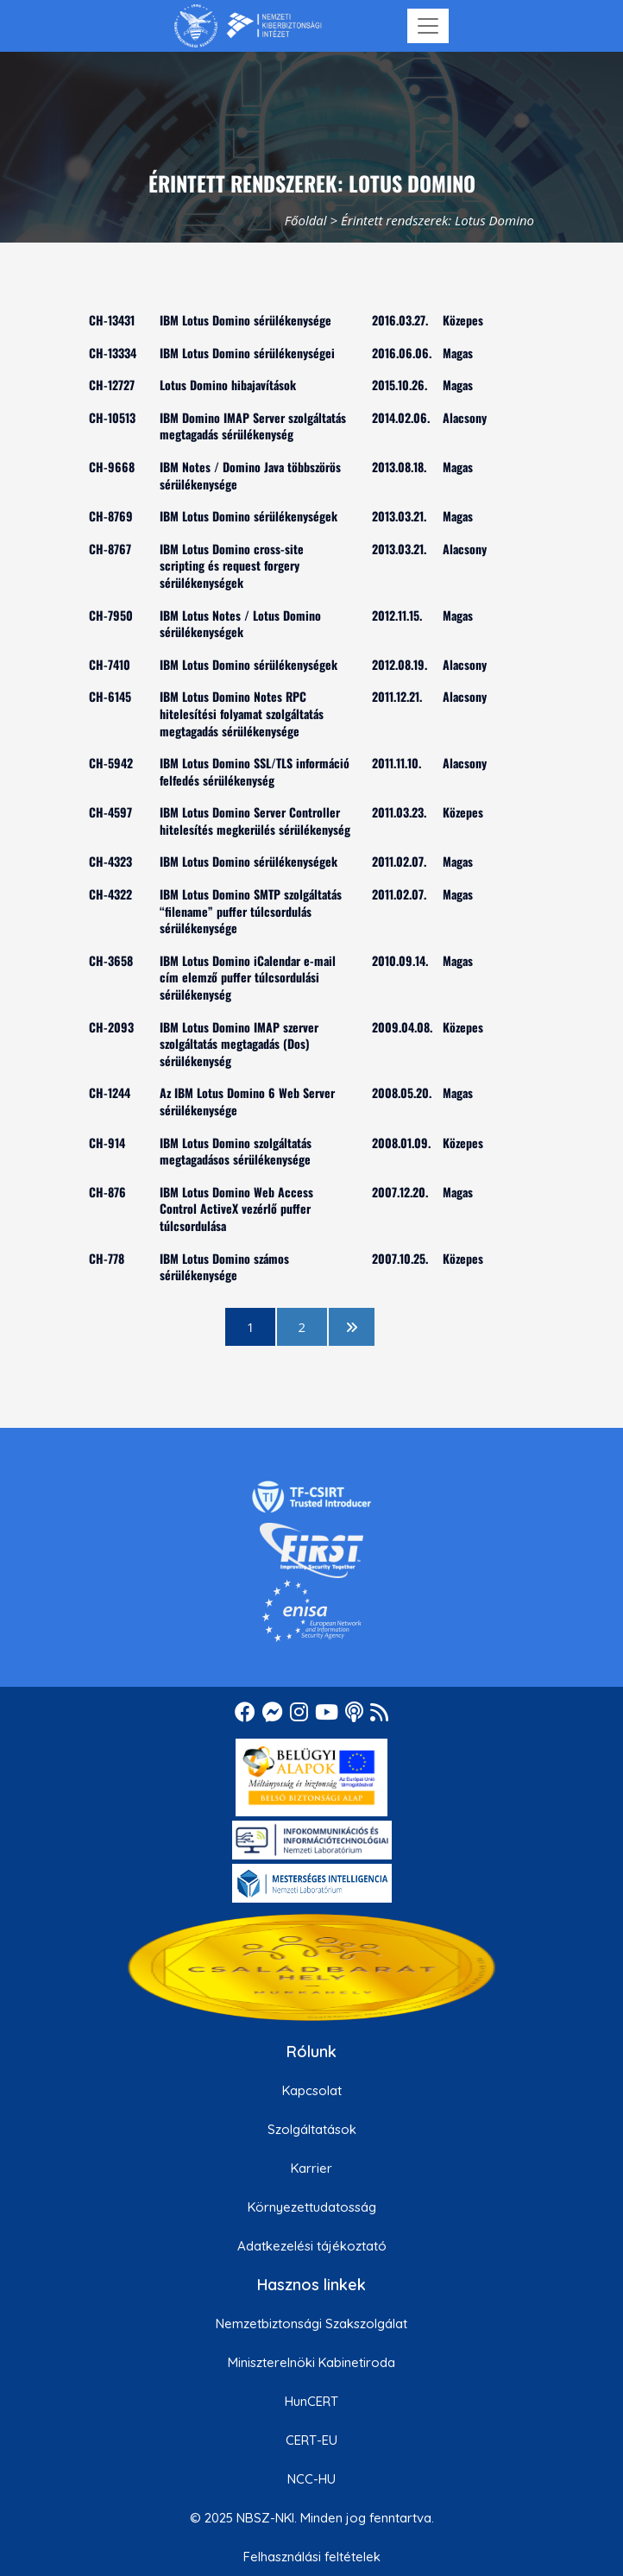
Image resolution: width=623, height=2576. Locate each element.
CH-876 (107, 1192)
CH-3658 (111, 960)
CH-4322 (110, 894)
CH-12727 (112, 385)
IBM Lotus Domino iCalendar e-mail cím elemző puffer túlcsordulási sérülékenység (248, 977)
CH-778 (106, 1258)
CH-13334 (112, 353)
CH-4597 (110, 812)
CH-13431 (112, 320)
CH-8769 (111, 516)
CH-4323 (110, 861)
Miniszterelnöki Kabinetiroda (311, 2362)
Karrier (311, 2168)
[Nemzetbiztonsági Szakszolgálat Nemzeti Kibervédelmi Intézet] (248, 26)
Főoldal (306, 220)
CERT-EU (311, 2440)
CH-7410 (109, 664)
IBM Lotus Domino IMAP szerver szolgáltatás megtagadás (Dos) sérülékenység (239, 1044)
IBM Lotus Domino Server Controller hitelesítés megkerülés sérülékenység (255, 820)
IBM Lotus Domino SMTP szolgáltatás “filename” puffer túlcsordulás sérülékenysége (251, 911)
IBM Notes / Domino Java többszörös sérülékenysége (250, 475)
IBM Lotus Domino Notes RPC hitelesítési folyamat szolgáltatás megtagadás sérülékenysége (242, 713)
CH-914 (107, 1142)
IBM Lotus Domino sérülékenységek (248, 516)
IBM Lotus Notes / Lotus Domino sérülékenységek (240, 623)
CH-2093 (111, 1027)
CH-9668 (112, 467)
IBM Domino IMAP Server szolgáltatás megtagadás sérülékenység (253, 426)
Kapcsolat (312, 2090)
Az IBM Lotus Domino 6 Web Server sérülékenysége (247, 1101)
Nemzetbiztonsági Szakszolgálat (311, 2323)
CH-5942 (111, 763)
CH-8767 (110, 549)
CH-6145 (110, 696)
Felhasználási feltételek (312, 2556)
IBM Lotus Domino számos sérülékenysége (224, 1267)
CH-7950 (111, 615)
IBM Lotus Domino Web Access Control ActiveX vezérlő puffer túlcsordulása (236, 1208)
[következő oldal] (351, 1327)
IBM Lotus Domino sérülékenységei (247, 353)
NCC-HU (311, 2479)
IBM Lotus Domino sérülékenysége (245, 320)
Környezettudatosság (312, 2207)
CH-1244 (109, 1092)
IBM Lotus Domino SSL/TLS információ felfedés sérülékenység (254, 771)
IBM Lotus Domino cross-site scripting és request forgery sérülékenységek (232, 565)
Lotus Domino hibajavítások (228, 385)
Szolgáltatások (311, 2129)
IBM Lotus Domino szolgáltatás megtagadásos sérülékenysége (236, 1151)
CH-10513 (112, 417)
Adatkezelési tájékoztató (312, 2246)
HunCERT (311, 2401)
